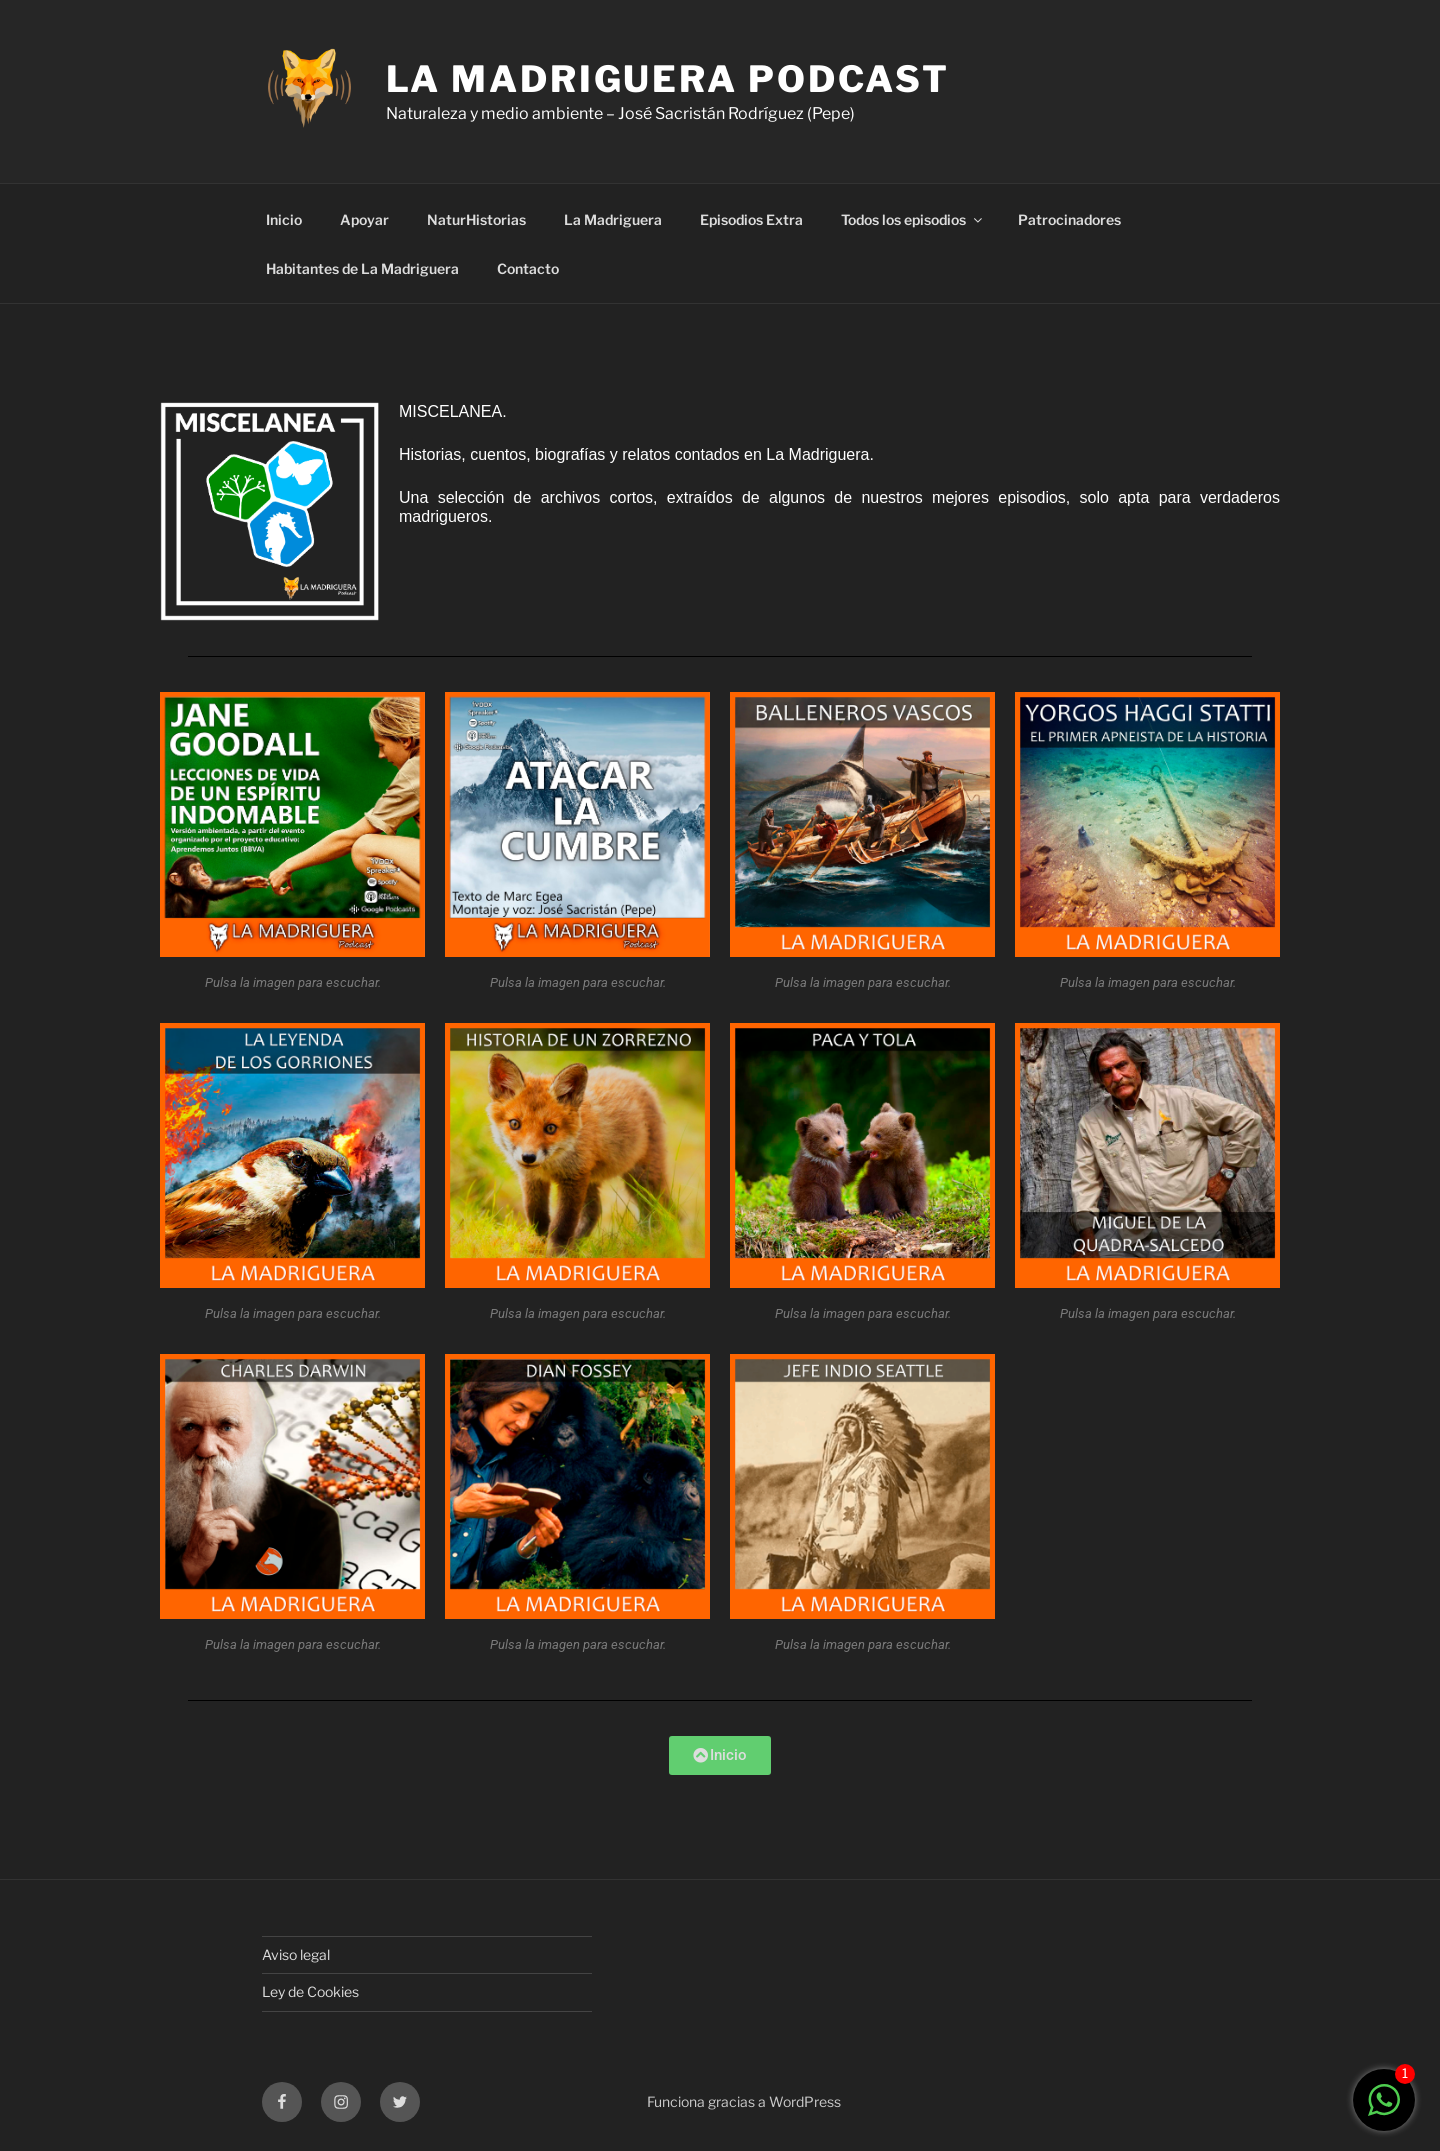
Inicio (284, 219)
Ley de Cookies (310, 1991)
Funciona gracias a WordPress (744, 2101)
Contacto (528, 268)
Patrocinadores (1069, 219)
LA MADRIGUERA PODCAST (668, 79)
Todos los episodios (913, 219)
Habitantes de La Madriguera (362, 268)
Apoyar (364, 219)
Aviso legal (296, 1954)
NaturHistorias (476, 219)
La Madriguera (613, 219)
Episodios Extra (751, 219)
